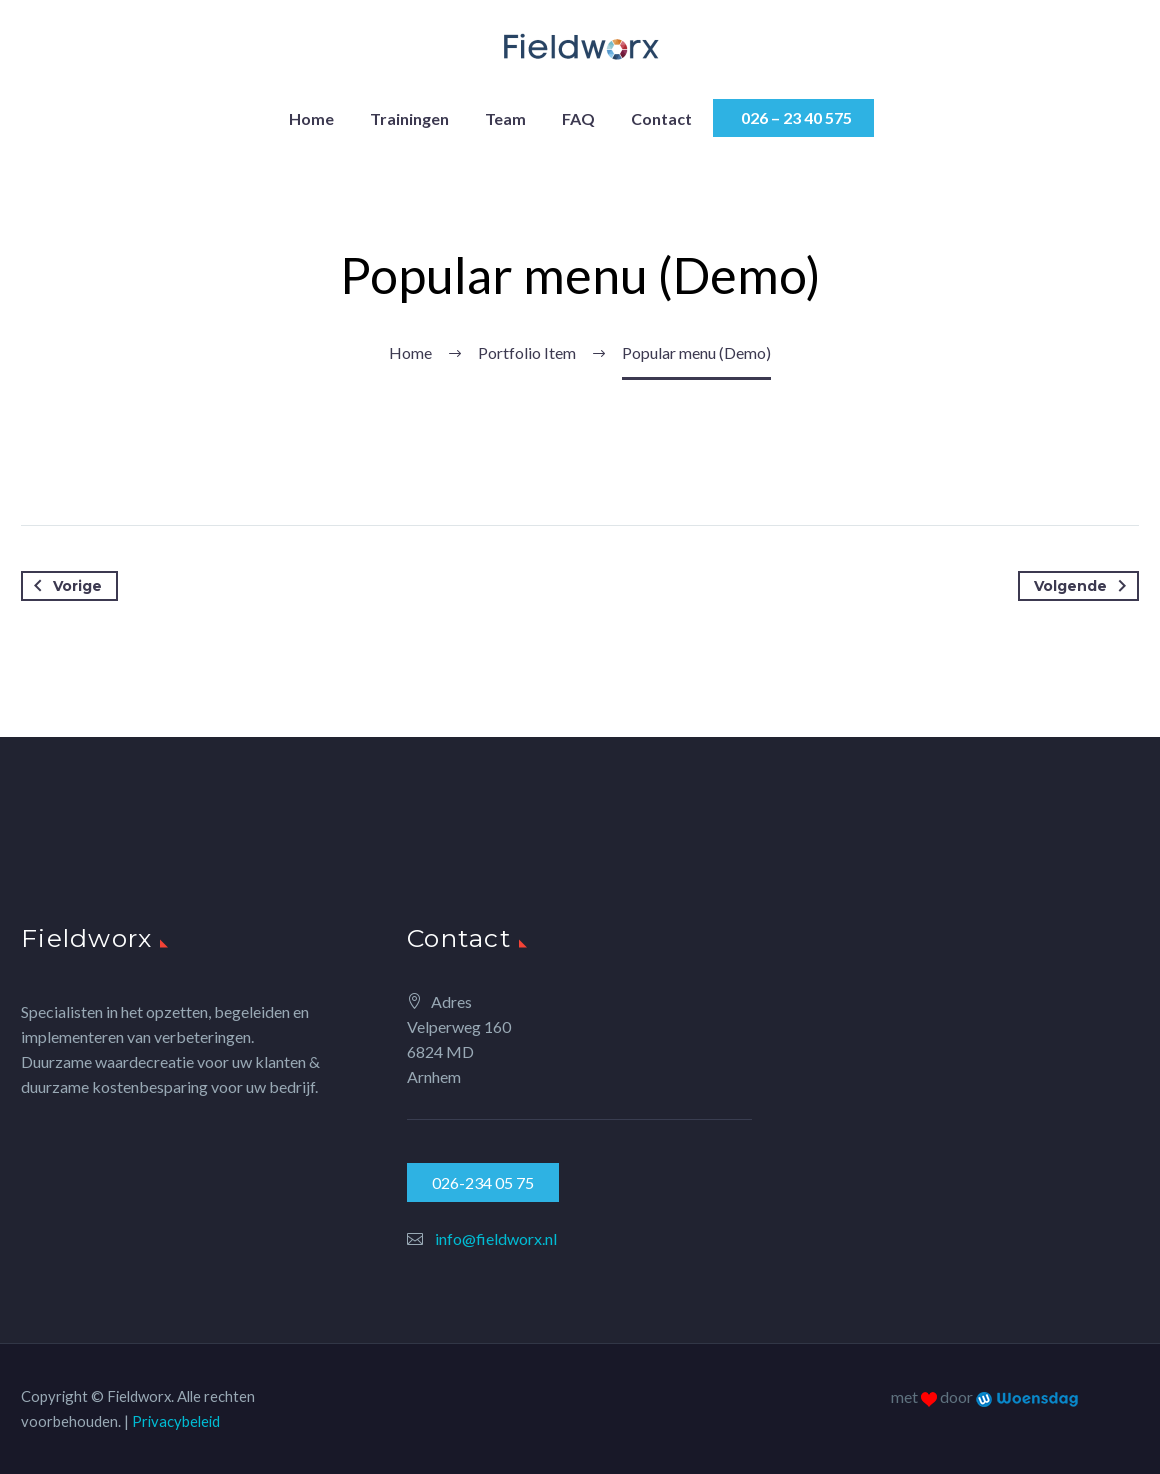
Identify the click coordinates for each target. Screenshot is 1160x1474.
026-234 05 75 (483, 1182)
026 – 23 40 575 (793, 117)
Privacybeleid (176, 1421)
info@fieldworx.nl (496, 1238)
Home (311, 118)
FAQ (578, 118)
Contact (661, 118)
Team (505, 118)
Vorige (64, 586)
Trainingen (409, 118)
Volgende (1084, 586)
